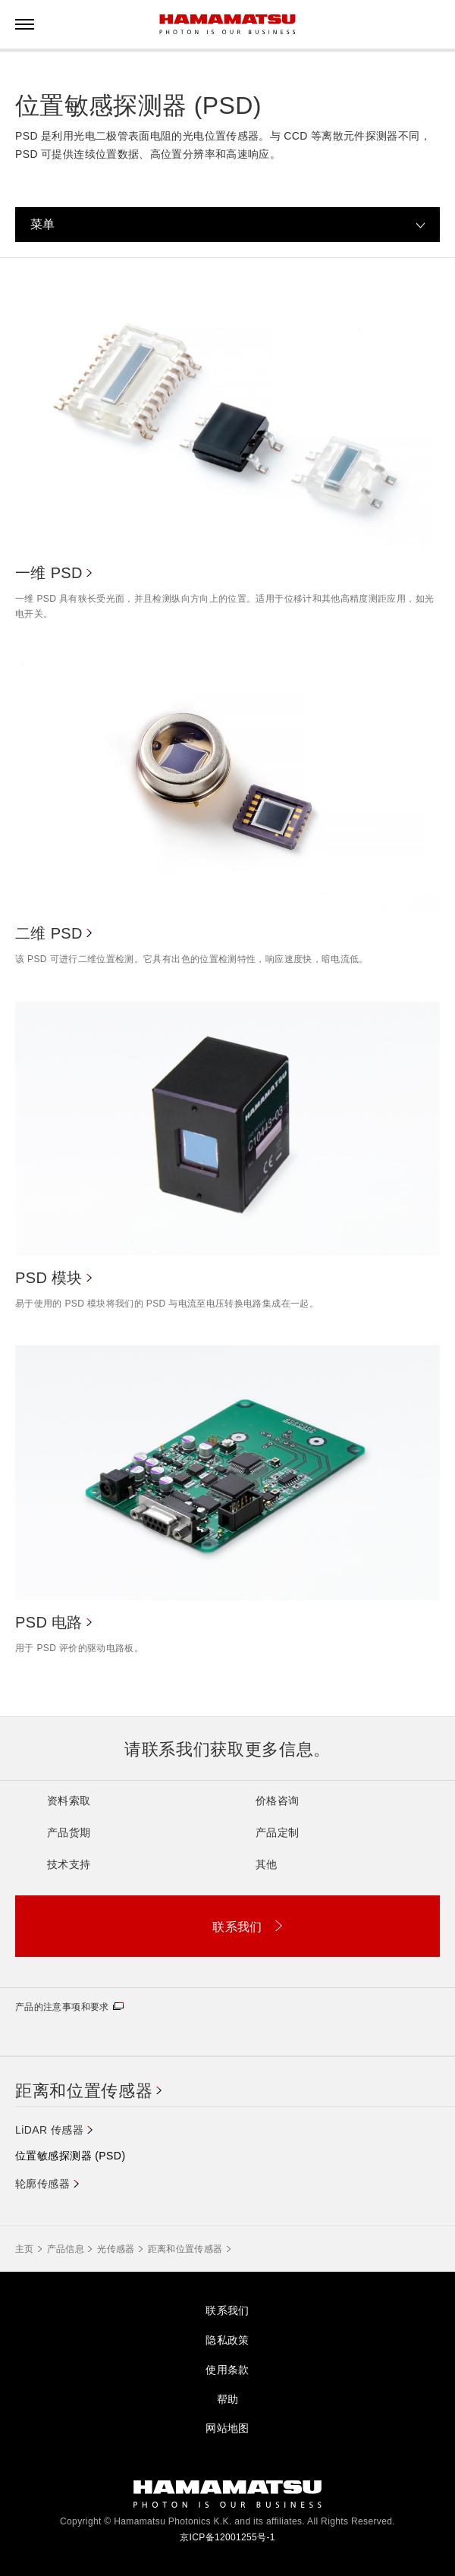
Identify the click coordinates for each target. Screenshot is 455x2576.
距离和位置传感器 (83, 2090)
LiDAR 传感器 (49, 2130)
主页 (24, 2249)
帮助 (228, 2399)
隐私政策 (227, 2340)
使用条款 (227, 2370)
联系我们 (227, 2310)
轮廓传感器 (42, 2184)
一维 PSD (49, 573)
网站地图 (227, 2428)
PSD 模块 (49, 1277)
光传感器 (115, 2249)
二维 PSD (49, 933)
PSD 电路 (49, 1622)
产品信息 (65, 2249)
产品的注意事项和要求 (62, 2007)
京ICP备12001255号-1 (227, 2537)
